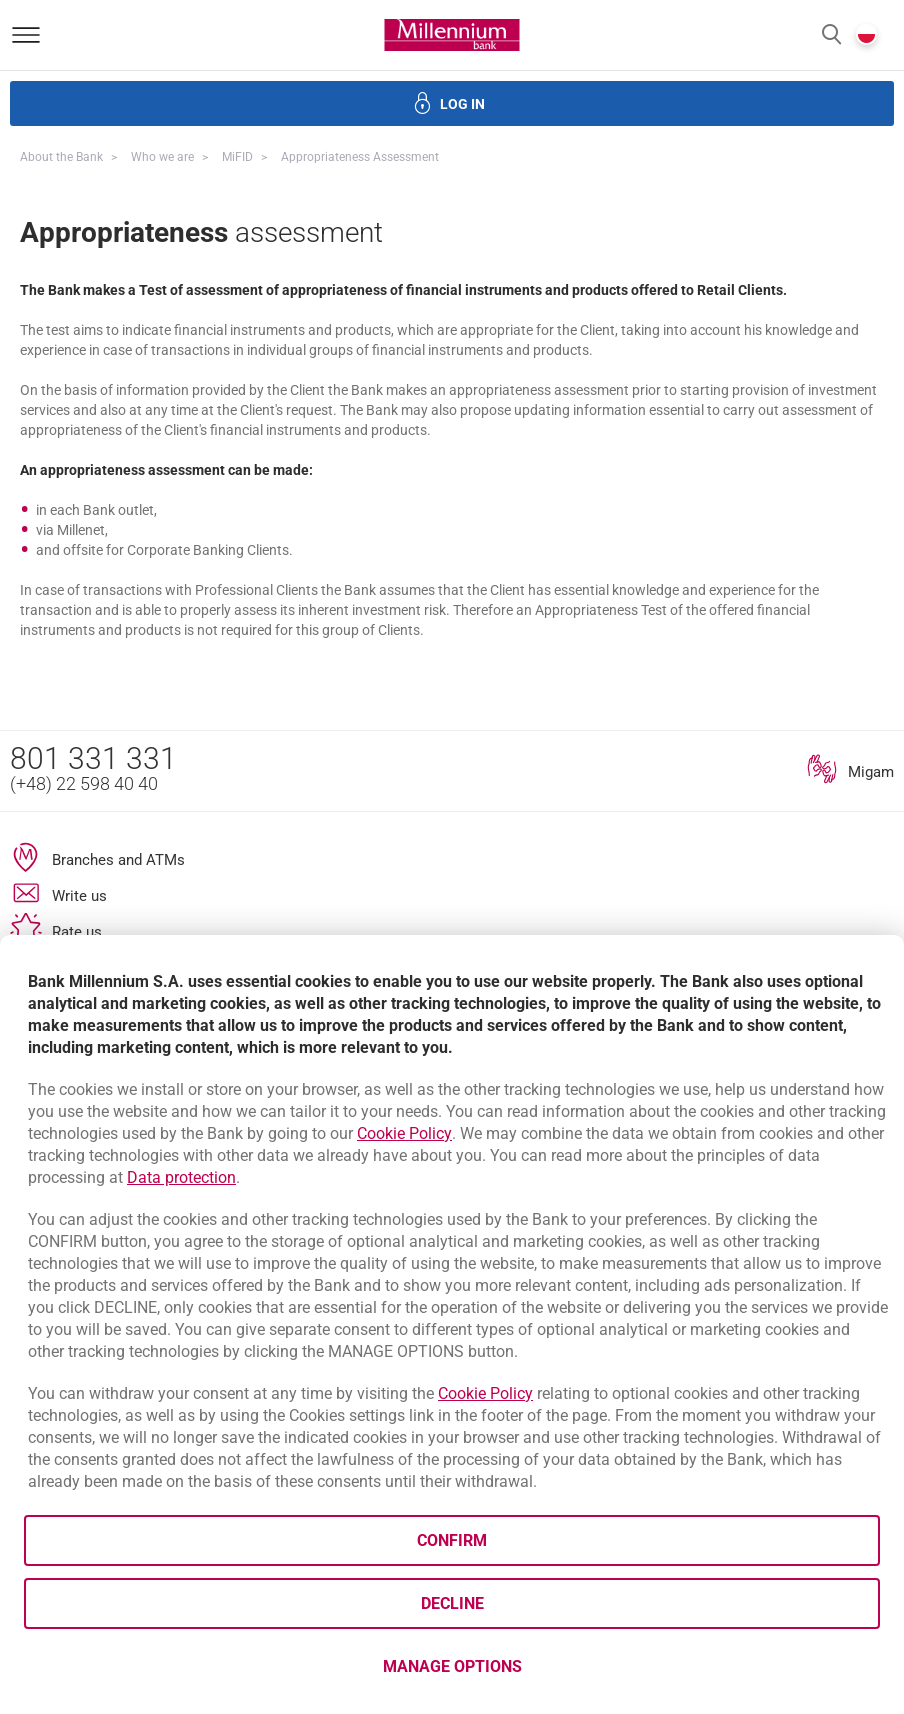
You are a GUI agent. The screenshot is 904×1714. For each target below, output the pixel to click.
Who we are (162, 157)
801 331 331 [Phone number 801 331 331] (93, 758)
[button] (831, 35)
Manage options (452, 1666)
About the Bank (61, 157)
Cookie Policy (404, 1133)
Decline (452, 1603)
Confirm (452, 1540)
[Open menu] (26, 35)
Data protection (181, 1177)
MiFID (237, 157)
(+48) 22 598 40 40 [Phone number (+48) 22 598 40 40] (84, 783)
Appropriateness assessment (360, 157)
